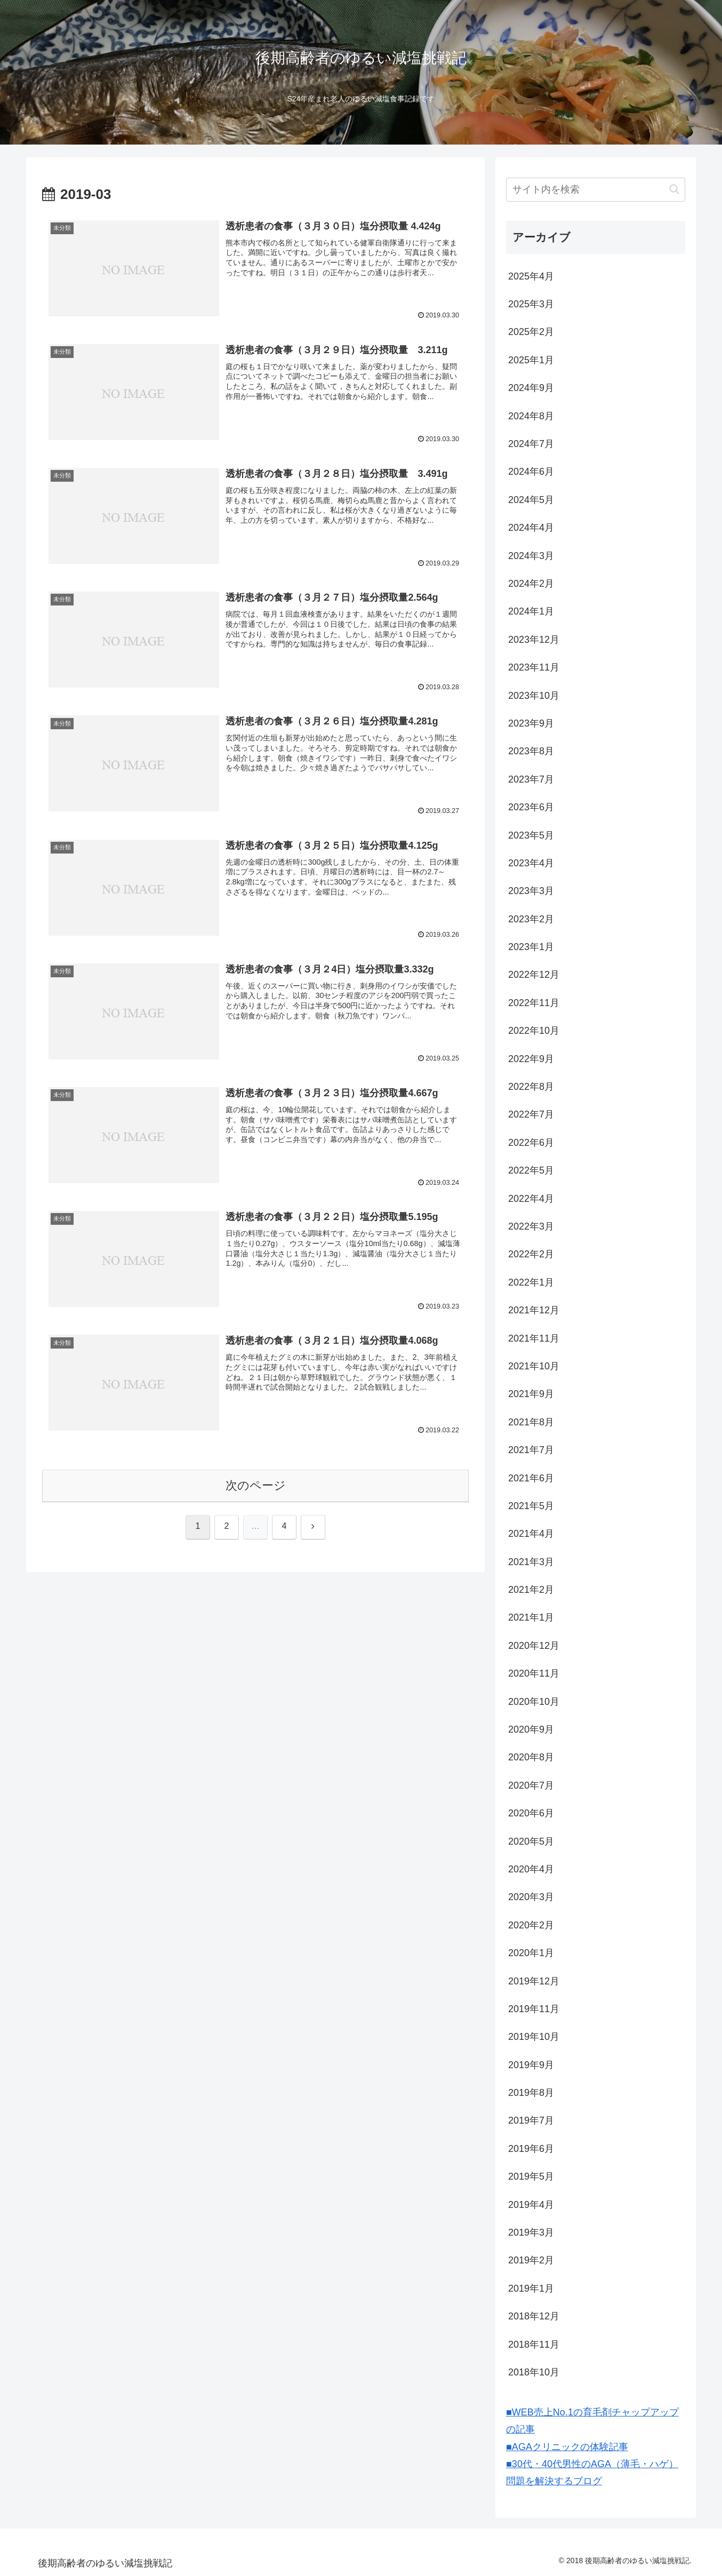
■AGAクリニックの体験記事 (567, 2447)
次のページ (256, 1485)
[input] (595, 190)
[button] (674, 189)
